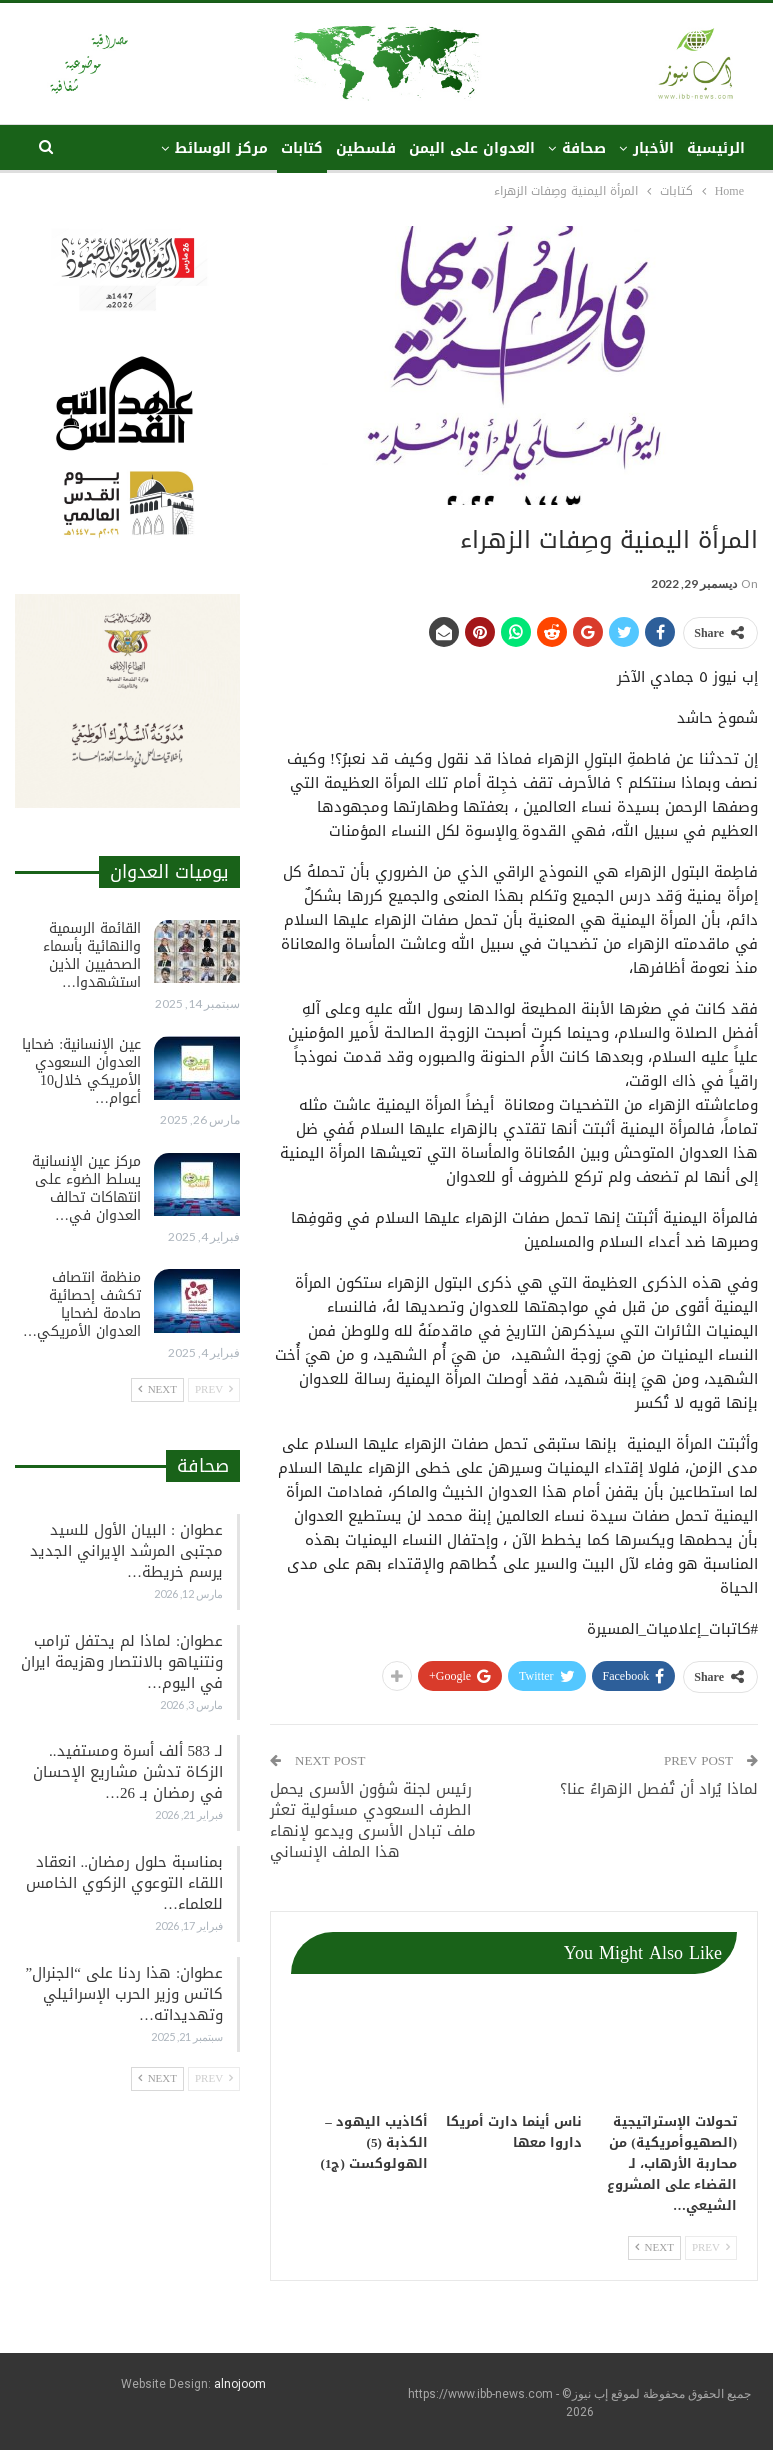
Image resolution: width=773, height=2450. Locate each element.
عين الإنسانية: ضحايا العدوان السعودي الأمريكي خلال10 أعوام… (81, 1071)
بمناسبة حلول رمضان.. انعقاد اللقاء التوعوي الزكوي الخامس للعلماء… (124, 1883)
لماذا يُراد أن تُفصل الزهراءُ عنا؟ (659, 1789)
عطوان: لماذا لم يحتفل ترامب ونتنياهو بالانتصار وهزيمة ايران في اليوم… (122, 1662)
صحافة (584, 148)
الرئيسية (716, 148)
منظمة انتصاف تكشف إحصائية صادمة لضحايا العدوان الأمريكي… (82, 1304)
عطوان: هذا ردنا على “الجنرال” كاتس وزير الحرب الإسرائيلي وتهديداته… (124, 1994)
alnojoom (240, 2384)
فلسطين (366, 148)
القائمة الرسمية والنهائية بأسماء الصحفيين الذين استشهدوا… (92, 955)
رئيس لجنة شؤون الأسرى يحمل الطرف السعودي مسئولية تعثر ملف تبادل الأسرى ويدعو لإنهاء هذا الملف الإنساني (373, 1820)
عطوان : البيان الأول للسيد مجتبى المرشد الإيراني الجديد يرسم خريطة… (126, 1551)
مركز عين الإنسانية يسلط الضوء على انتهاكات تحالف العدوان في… (86, 1188)
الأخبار (653, 148)
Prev (711, 2247)
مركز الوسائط (221, 148)
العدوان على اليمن (472, 148)
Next (654, 2247)
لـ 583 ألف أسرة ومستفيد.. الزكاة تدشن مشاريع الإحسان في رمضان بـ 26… (128, 1772)
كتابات (302, 148)
